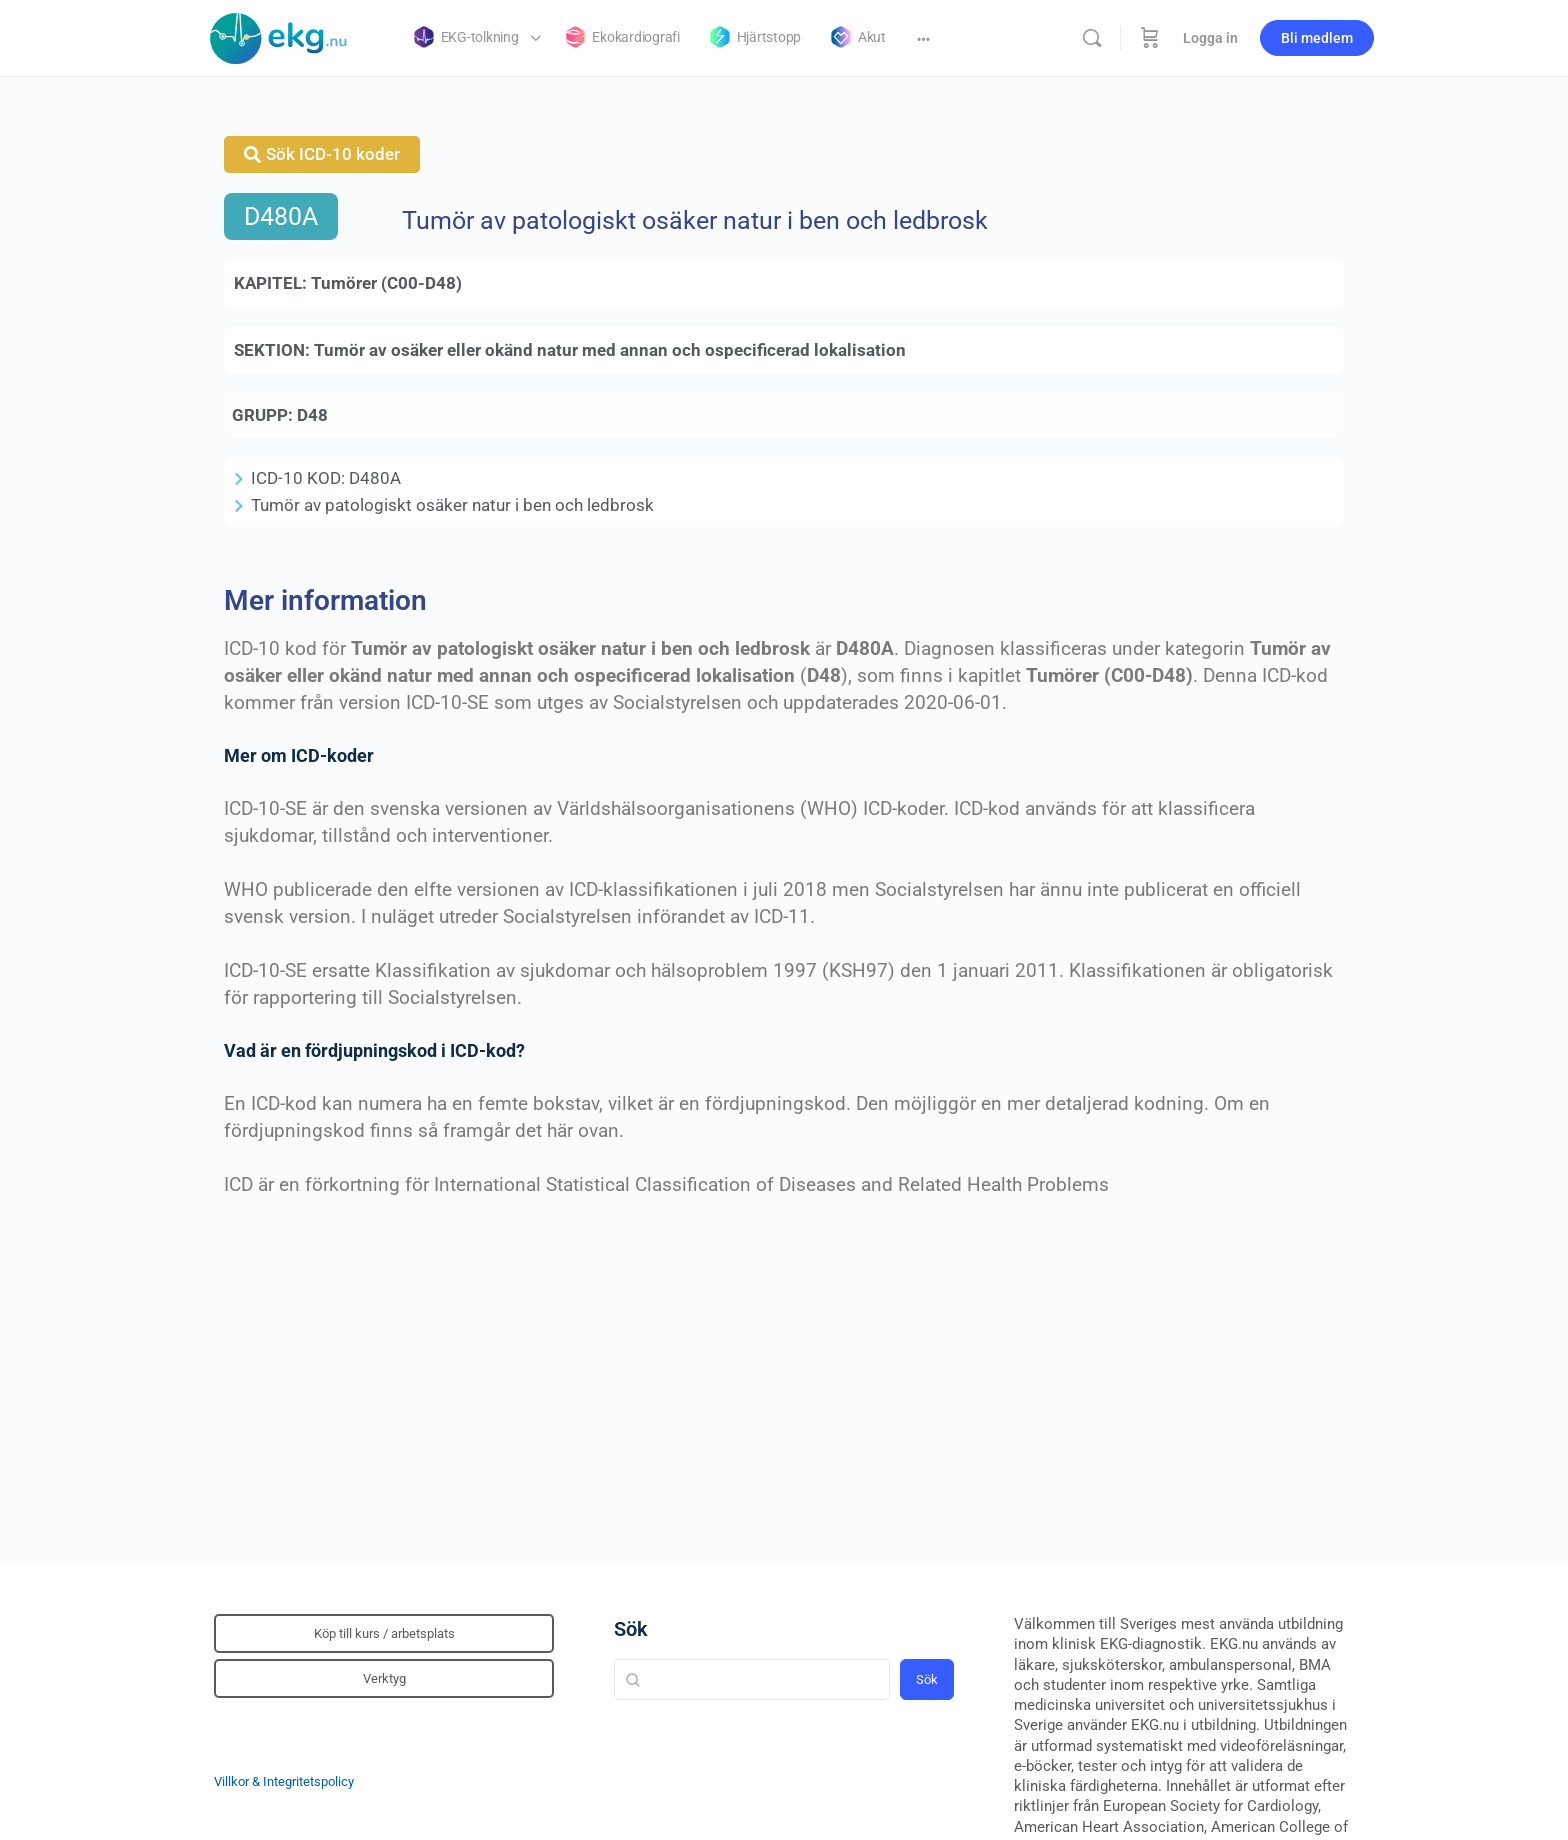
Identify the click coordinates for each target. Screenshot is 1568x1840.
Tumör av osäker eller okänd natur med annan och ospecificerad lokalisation (610, 350)
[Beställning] (1150, 38)
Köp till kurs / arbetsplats (384, 1633)
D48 (312, 415)
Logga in (1210, 38)
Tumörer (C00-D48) (386, 283)
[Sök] (1092, 38)
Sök (631, 1629)
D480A (281, 216)
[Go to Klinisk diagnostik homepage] (279, 36)
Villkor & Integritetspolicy (284, 1781)
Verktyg (384, 1678)
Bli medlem (1317, 38)
